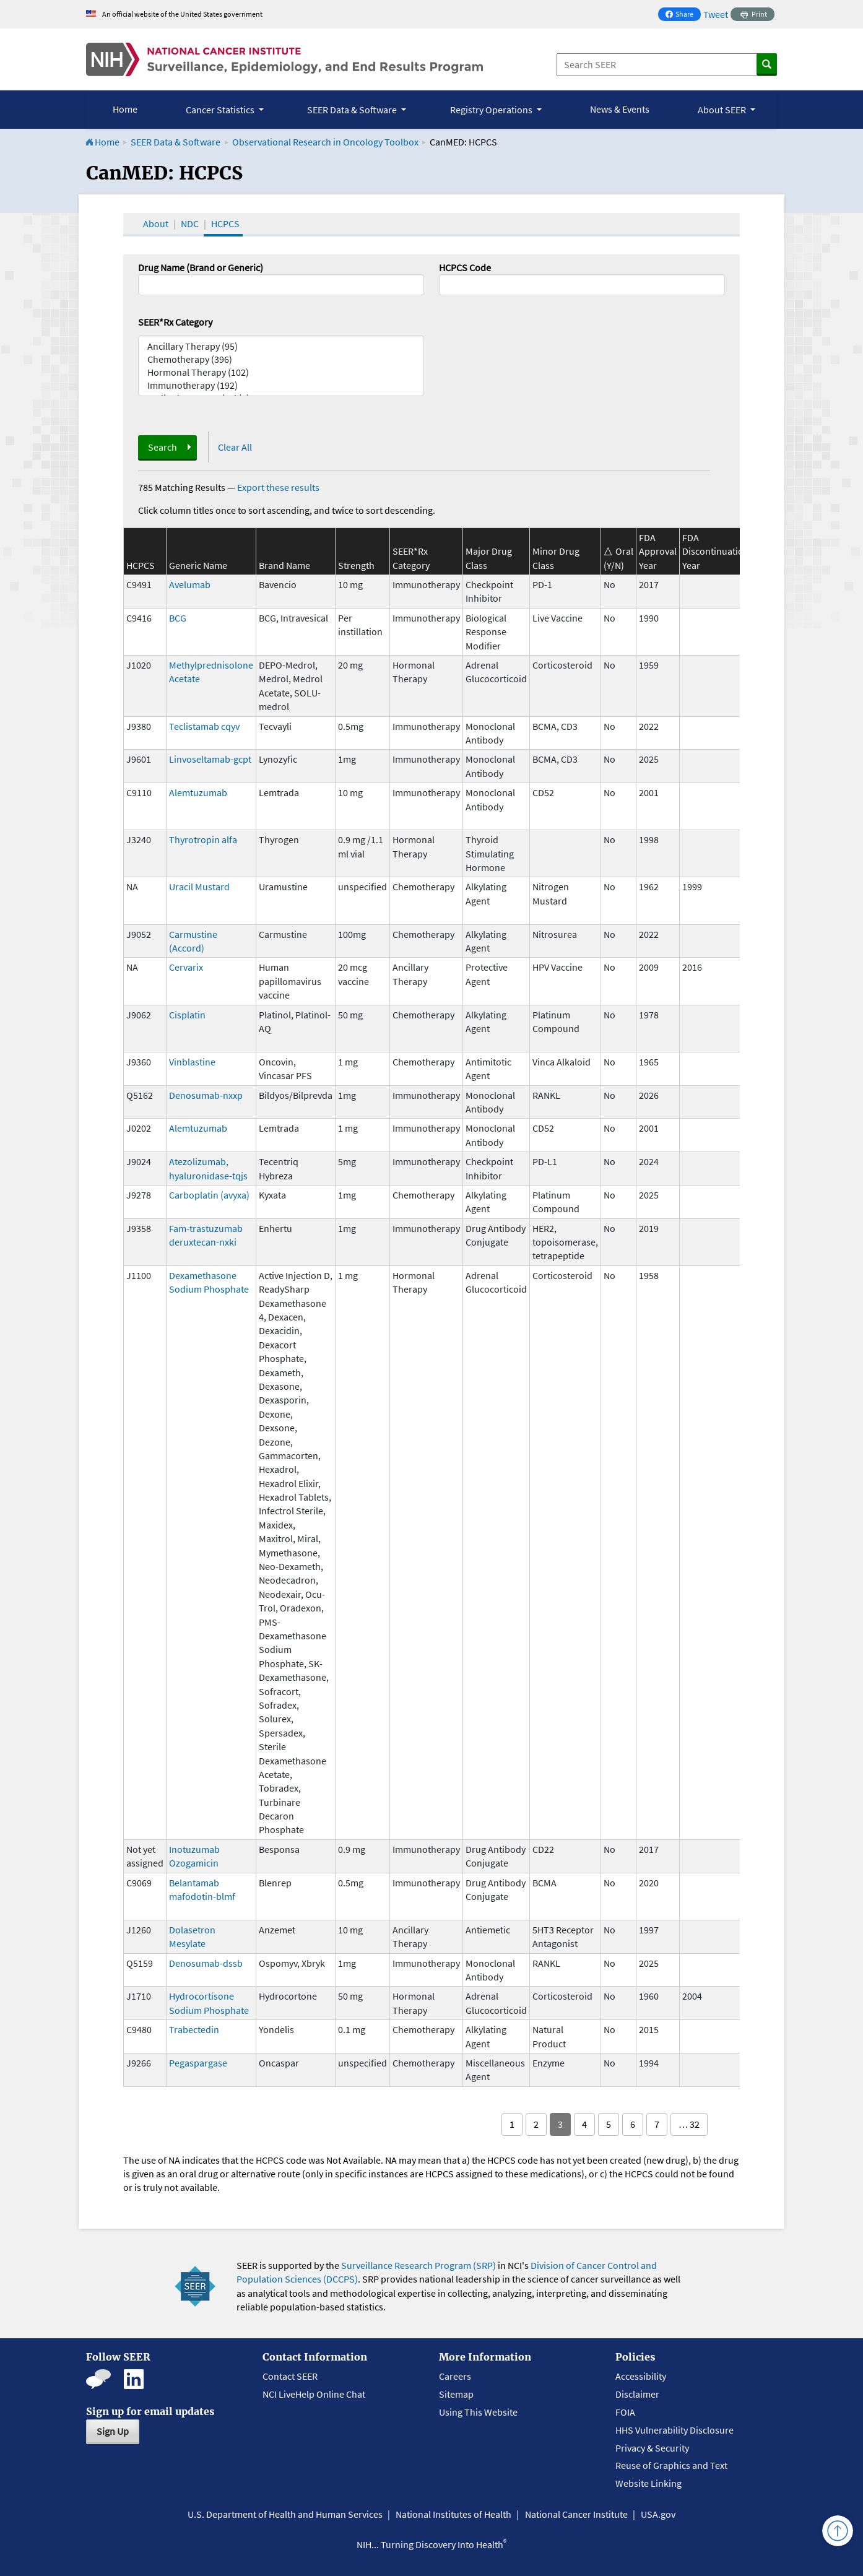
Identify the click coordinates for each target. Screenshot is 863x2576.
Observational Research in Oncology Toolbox (325, 142)
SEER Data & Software (175, 142)
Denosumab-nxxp (206, 1095)
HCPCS (225, 223)
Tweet (715, 14)
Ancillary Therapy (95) (281, 346)
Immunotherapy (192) (281, 385)
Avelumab (189, 584)
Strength (356, 565)
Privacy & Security (652, 2448)
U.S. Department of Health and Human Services (285, 2514)
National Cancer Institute (576, 2514)
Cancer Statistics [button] (221, 109)
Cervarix (186, 967)
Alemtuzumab (198, 792)
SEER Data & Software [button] (353, 109)
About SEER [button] (723, 109)
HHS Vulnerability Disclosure (674, 2430)
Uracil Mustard (199, 886)
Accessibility (640, 2376)
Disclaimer (637, 2394)
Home (125, 109)
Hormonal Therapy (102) (281, 372)
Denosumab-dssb (206, 1963)
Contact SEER (290, 2376)
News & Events (619, 109)
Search (162, 447)
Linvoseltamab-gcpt (210, 759)
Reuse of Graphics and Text (671, 2465)
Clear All (235, 447)
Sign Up (113, 2431)
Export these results (278, 487)
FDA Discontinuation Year (715, 551)
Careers (455, 2376)
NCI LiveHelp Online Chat (313, 2394)
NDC (190, 223)
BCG (177, 618)
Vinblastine (192, 1062)
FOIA (625, 2412)
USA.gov (658, 2514)
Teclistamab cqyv (204, 726)
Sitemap (456, 2394)
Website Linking (648, 2483)
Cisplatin (187, 1014)
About (155, 223)
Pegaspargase (198, 2063)
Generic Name (198, 565)
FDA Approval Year (658, 551)
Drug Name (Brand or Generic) (200, 267)
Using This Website (478, 2412)
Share (683, 15)
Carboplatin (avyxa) (209, 1195)
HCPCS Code (465, 267)
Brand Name (284, 565)
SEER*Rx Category (175, 322)
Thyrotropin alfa (203, 839)
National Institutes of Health (453, 2514)
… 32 (689, 2124)
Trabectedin (194, 2029)
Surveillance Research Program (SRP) (418, 2265)
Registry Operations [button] (492, 109)
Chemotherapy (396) (281, 359)
